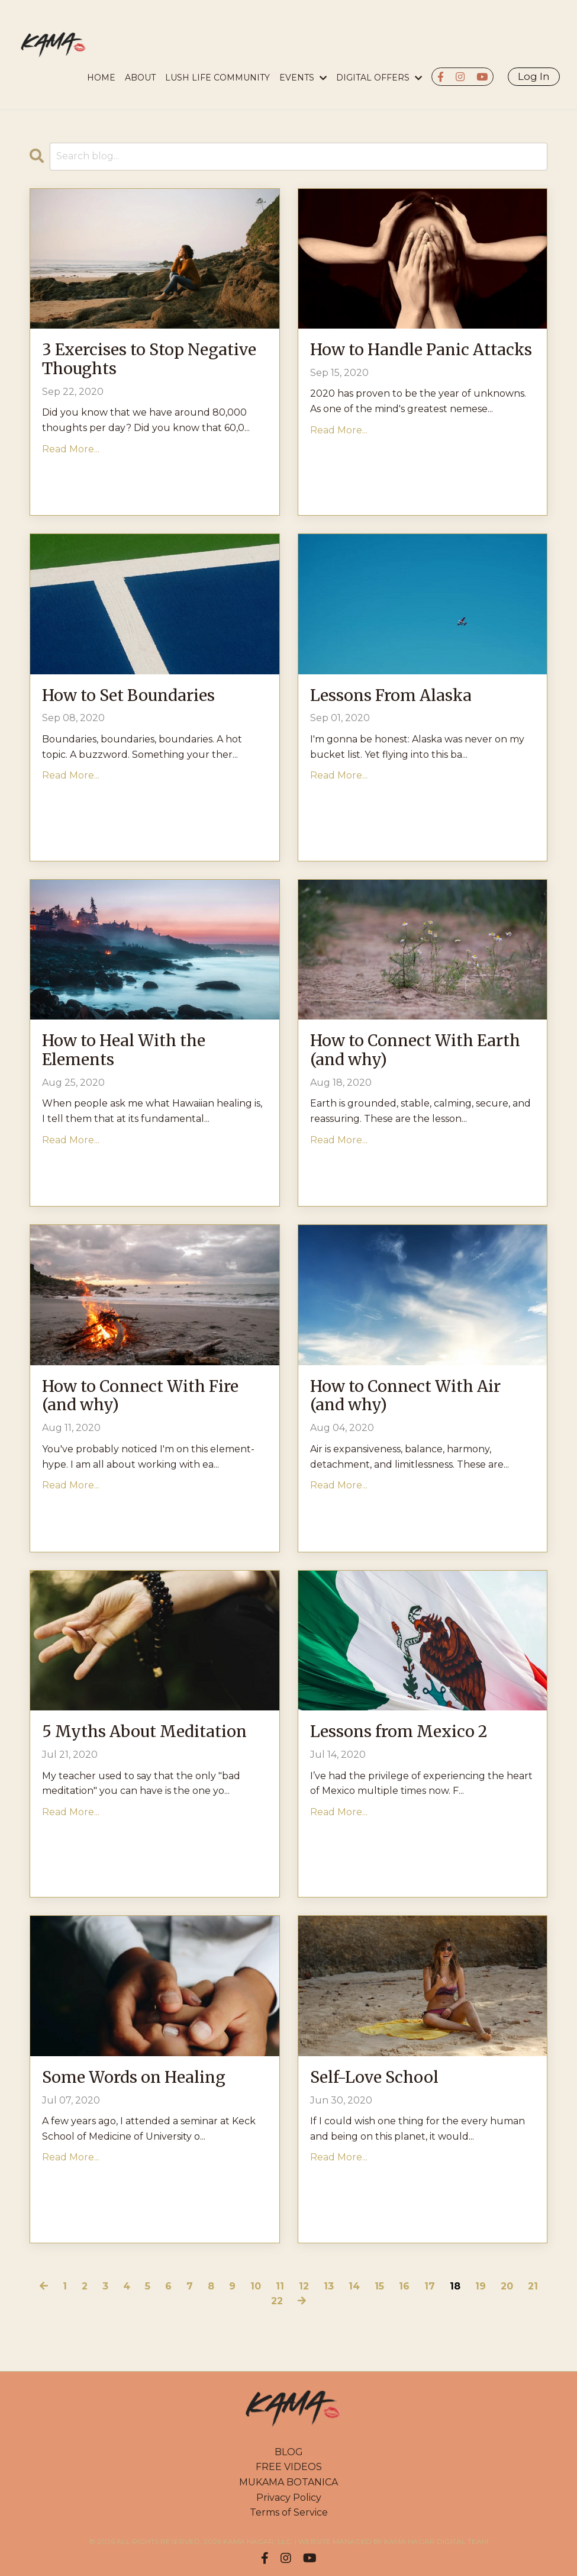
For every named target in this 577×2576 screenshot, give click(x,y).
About (140, 77)
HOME (101, 77)
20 (507, 2286)
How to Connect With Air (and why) (416, 1398)
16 (404, 2286)
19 (480, 2286)
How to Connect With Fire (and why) (151, 1398)
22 (277, 2301)
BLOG (289, 2452)
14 (354, 2286)
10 (255, 2286)
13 (329, 2286)
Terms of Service (289, 2512)
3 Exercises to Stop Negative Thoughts (123, 361)
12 (304, 2286)
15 (379, 2286)
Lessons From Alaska (400, 696)
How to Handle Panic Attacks (399, 361)
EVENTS (303, 77)
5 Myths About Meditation (106, 1743)
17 (429, 2286)
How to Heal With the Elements (133, 1052)
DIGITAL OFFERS (379, 77)
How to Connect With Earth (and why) (401, 1052)
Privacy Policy (288, 2497)
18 (455, 2286)
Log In (534, 76)
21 (533, 2286)
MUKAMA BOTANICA (288, 2482)
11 (280, 2286)
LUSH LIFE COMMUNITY (217, 77)
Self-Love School (382, 2078)
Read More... (70, 453)
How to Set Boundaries (138, 696)
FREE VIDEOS (289, 2467)
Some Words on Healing (144, 2078)
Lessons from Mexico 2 (409, 1733)
